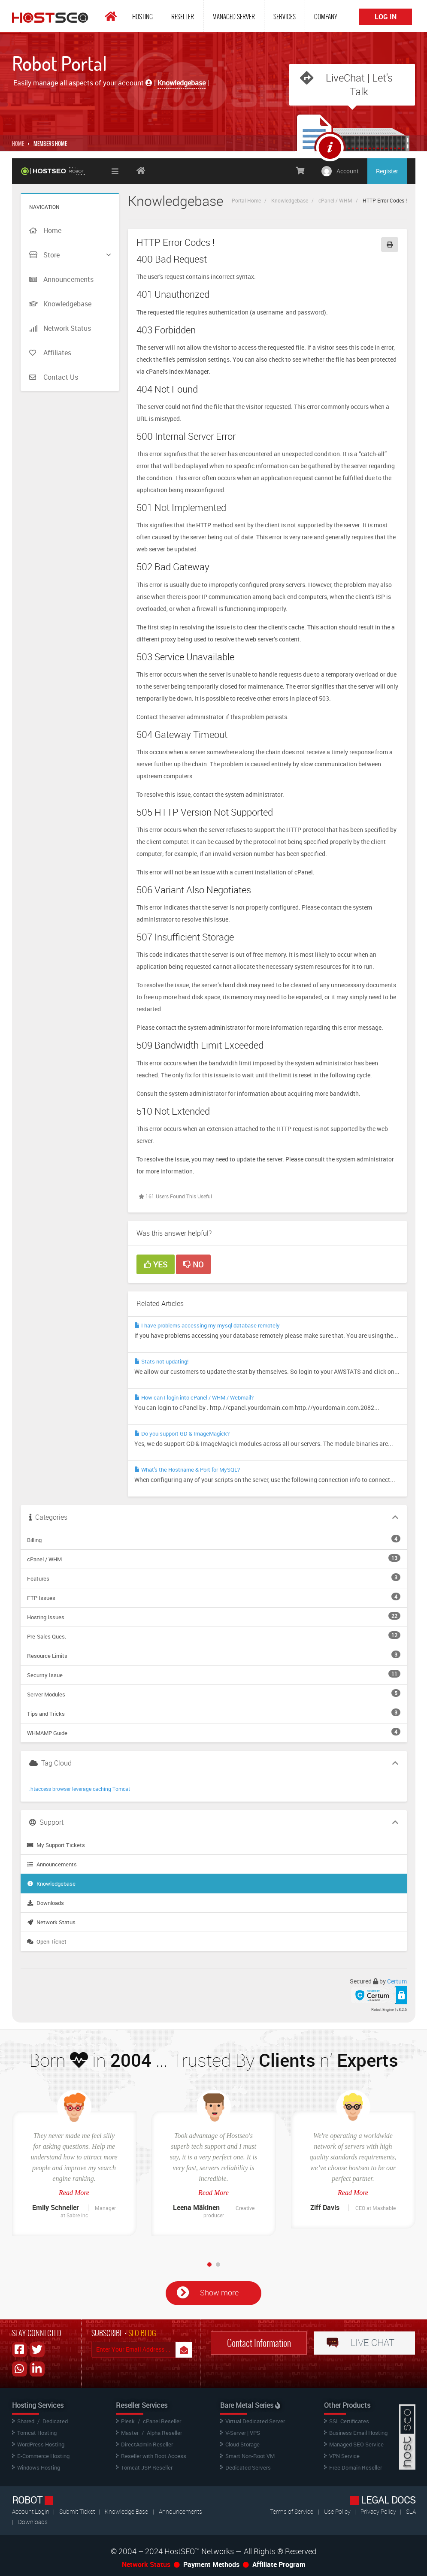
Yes (155, 1264)
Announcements (52, 1864)
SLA (411, 2511)
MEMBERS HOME (50, 144)
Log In (386, 16)
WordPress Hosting (40, 2444)
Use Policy (338, 2511)
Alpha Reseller (164, 2433)
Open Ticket (47, 1941)
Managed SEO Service (356, 2444)
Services (284, 16)
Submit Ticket (77, 2511)
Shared (25, 2421)
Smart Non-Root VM (250, 2456)
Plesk (128, 2421)
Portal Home (246, 200)
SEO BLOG (142, 2333)
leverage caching (91, 1788)
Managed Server (233, 16)
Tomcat (121, 1788)
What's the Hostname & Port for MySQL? (187, 1469)
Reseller (182, 16)
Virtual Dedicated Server (255, 2421)
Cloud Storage (242, 2444)
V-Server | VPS (242, 2433)
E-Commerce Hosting (43, 2456)
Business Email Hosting (358, 2433)
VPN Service (344, 2456)
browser (61, 1788)
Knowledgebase (289, 200)
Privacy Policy (378, 2511)
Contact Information (259, 2343)
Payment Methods (211, 2564)
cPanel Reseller (162, 2421)
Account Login (31, 2511)
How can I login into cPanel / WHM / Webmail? (194, 1397)
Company (325, 16)
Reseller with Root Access (153, 2456)
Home (18, 144)
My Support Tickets (56, 1845)
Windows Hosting (38, 2467)
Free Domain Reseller (355, 2467)
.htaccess (40, 1788)
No (193, 1264)
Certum (397, 1981)
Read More (74, 2192)
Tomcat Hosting (37, 2433)
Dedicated (55, 2421)
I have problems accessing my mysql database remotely (207, 1325)
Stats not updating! (161, 1361)
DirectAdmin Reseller (147, 2444)
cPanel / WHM (335, 200)
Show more (219, 2292)
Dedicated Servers (248, 2467)
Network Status (51, 1922)
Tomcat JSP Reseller (147, 2467)
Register (387, 171)
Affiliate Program (279, 2564)
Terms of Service (291, 2511)
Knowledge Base (126, 2511)
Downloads (45, 1903)
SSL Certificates (349, 2421)
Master (130, 2433)
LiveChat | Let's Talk (359, 84)
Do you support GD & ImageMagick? (182, 1433)
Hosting (142, 16)
